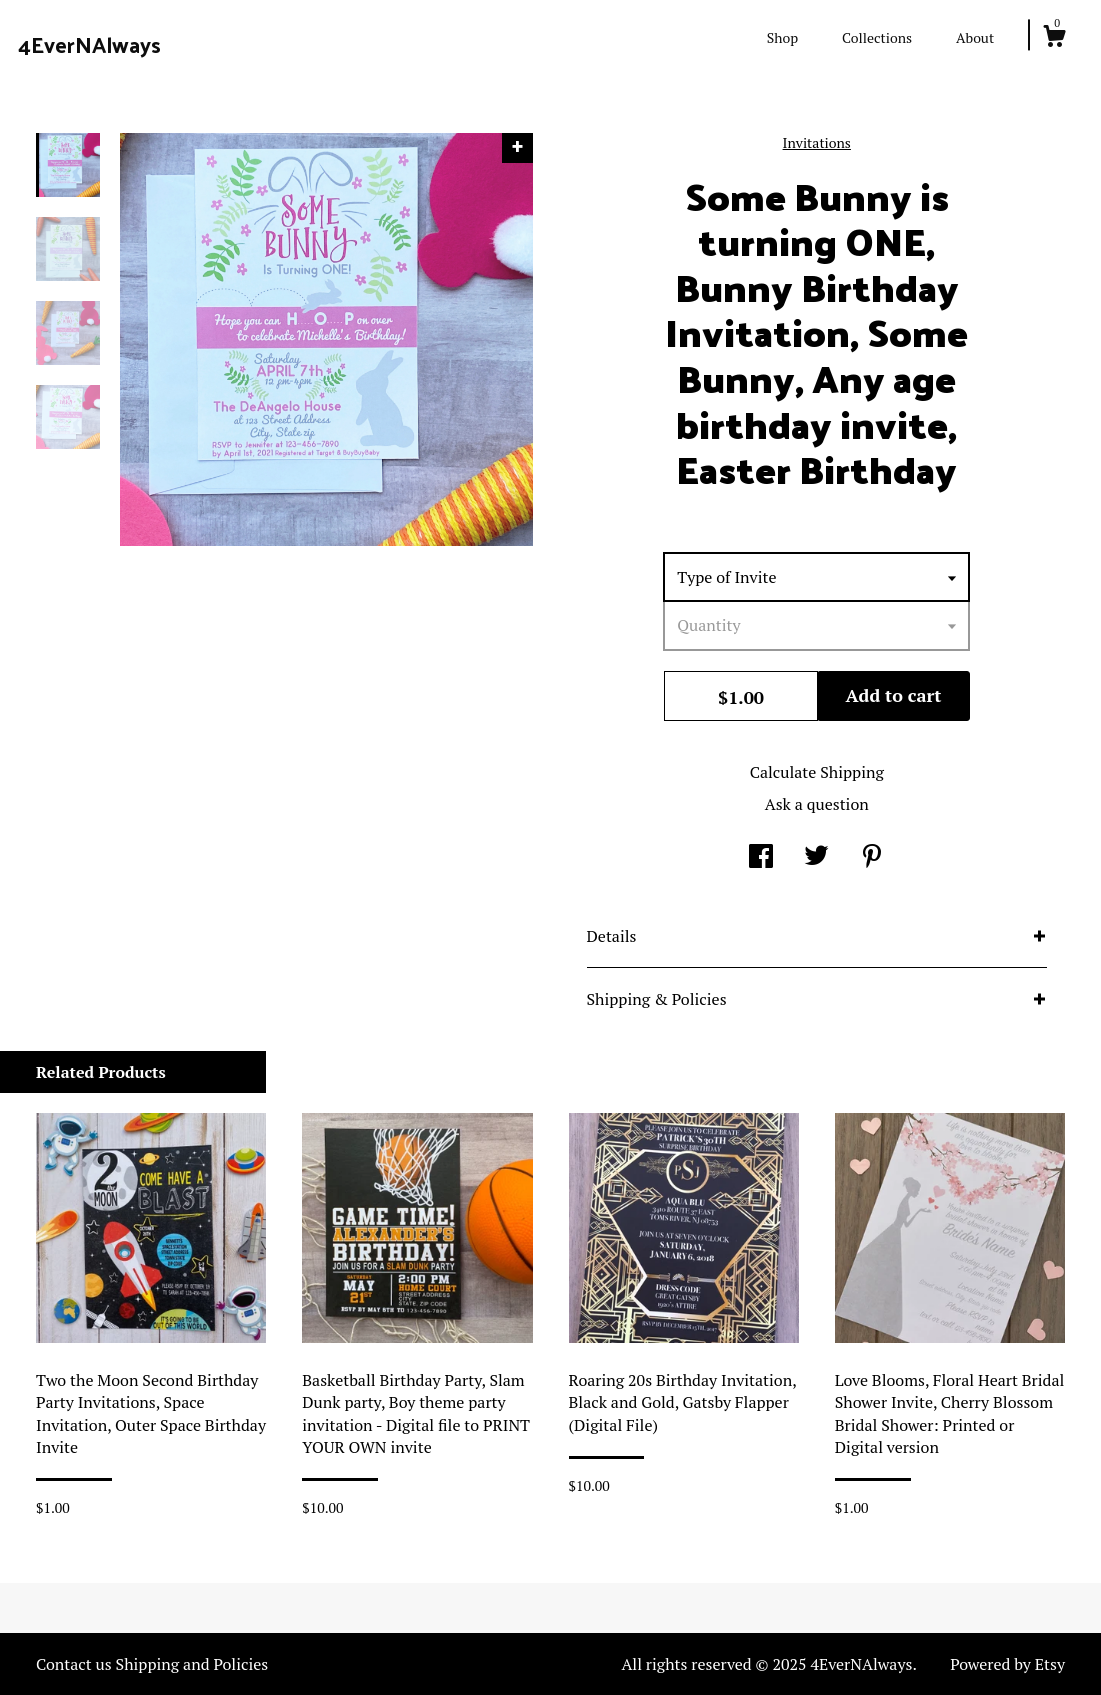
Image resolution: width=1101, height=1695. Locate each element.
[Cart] (1054, 39)
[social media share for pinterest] (872, 858)
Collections (877, 37)
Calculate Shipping (817, 772)
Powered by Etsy (1007, 1664)
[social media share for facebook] (761, 858)
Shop (782, 37)
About (975, 37)
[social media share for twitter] (816, 858)
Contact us (74, 1664)
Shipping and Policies (192, 1664)
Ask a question (817, 804)
